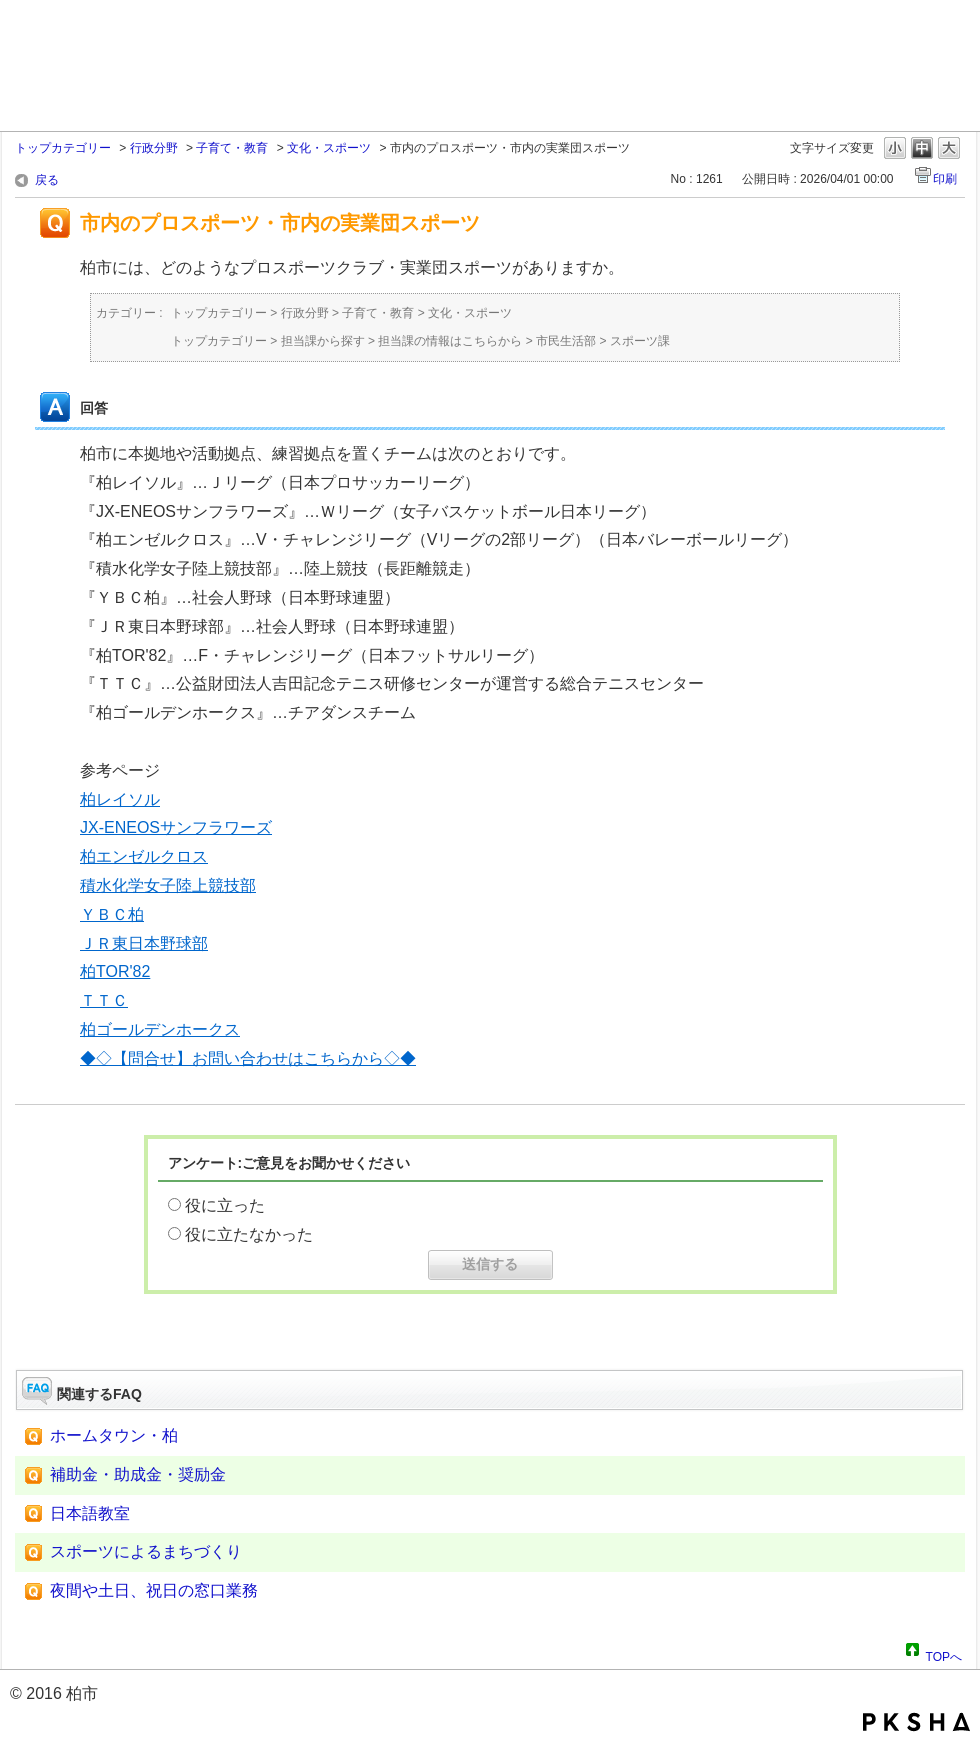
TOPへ (944, 1654)
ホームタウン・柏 (114, 1435)
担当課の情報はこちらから (450, 341)
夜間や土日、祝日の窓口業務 (154, 1590)
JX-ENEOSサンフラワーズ (176, 827)
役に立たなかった (249, 1234)
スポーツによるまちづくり (146, 1551)
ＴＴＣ (104, 1000)
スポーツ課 (640, 341)
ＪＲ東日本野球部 (144, 943)
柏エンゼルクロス (144, 856)
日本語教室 (90, 1513)
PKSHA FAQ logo (916, 1722)
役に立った (225, 1205)
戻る (47, 180)
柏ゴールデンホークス (160, 1029)
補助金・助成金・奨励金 (138, 1474)
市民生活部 (566, 341)
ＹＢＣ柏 (112, 914)
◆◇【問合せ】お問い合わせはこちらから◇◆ (248, 1058)
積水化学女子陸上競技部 (168, 885)
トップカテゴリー (63, 148)
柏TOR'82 (115, 971)
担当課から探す (323, 341)
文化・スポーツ (329, 148)
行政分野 (154, 148)
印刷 (945, 179)
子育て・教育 (232, 148)
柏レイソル (120, 799)
